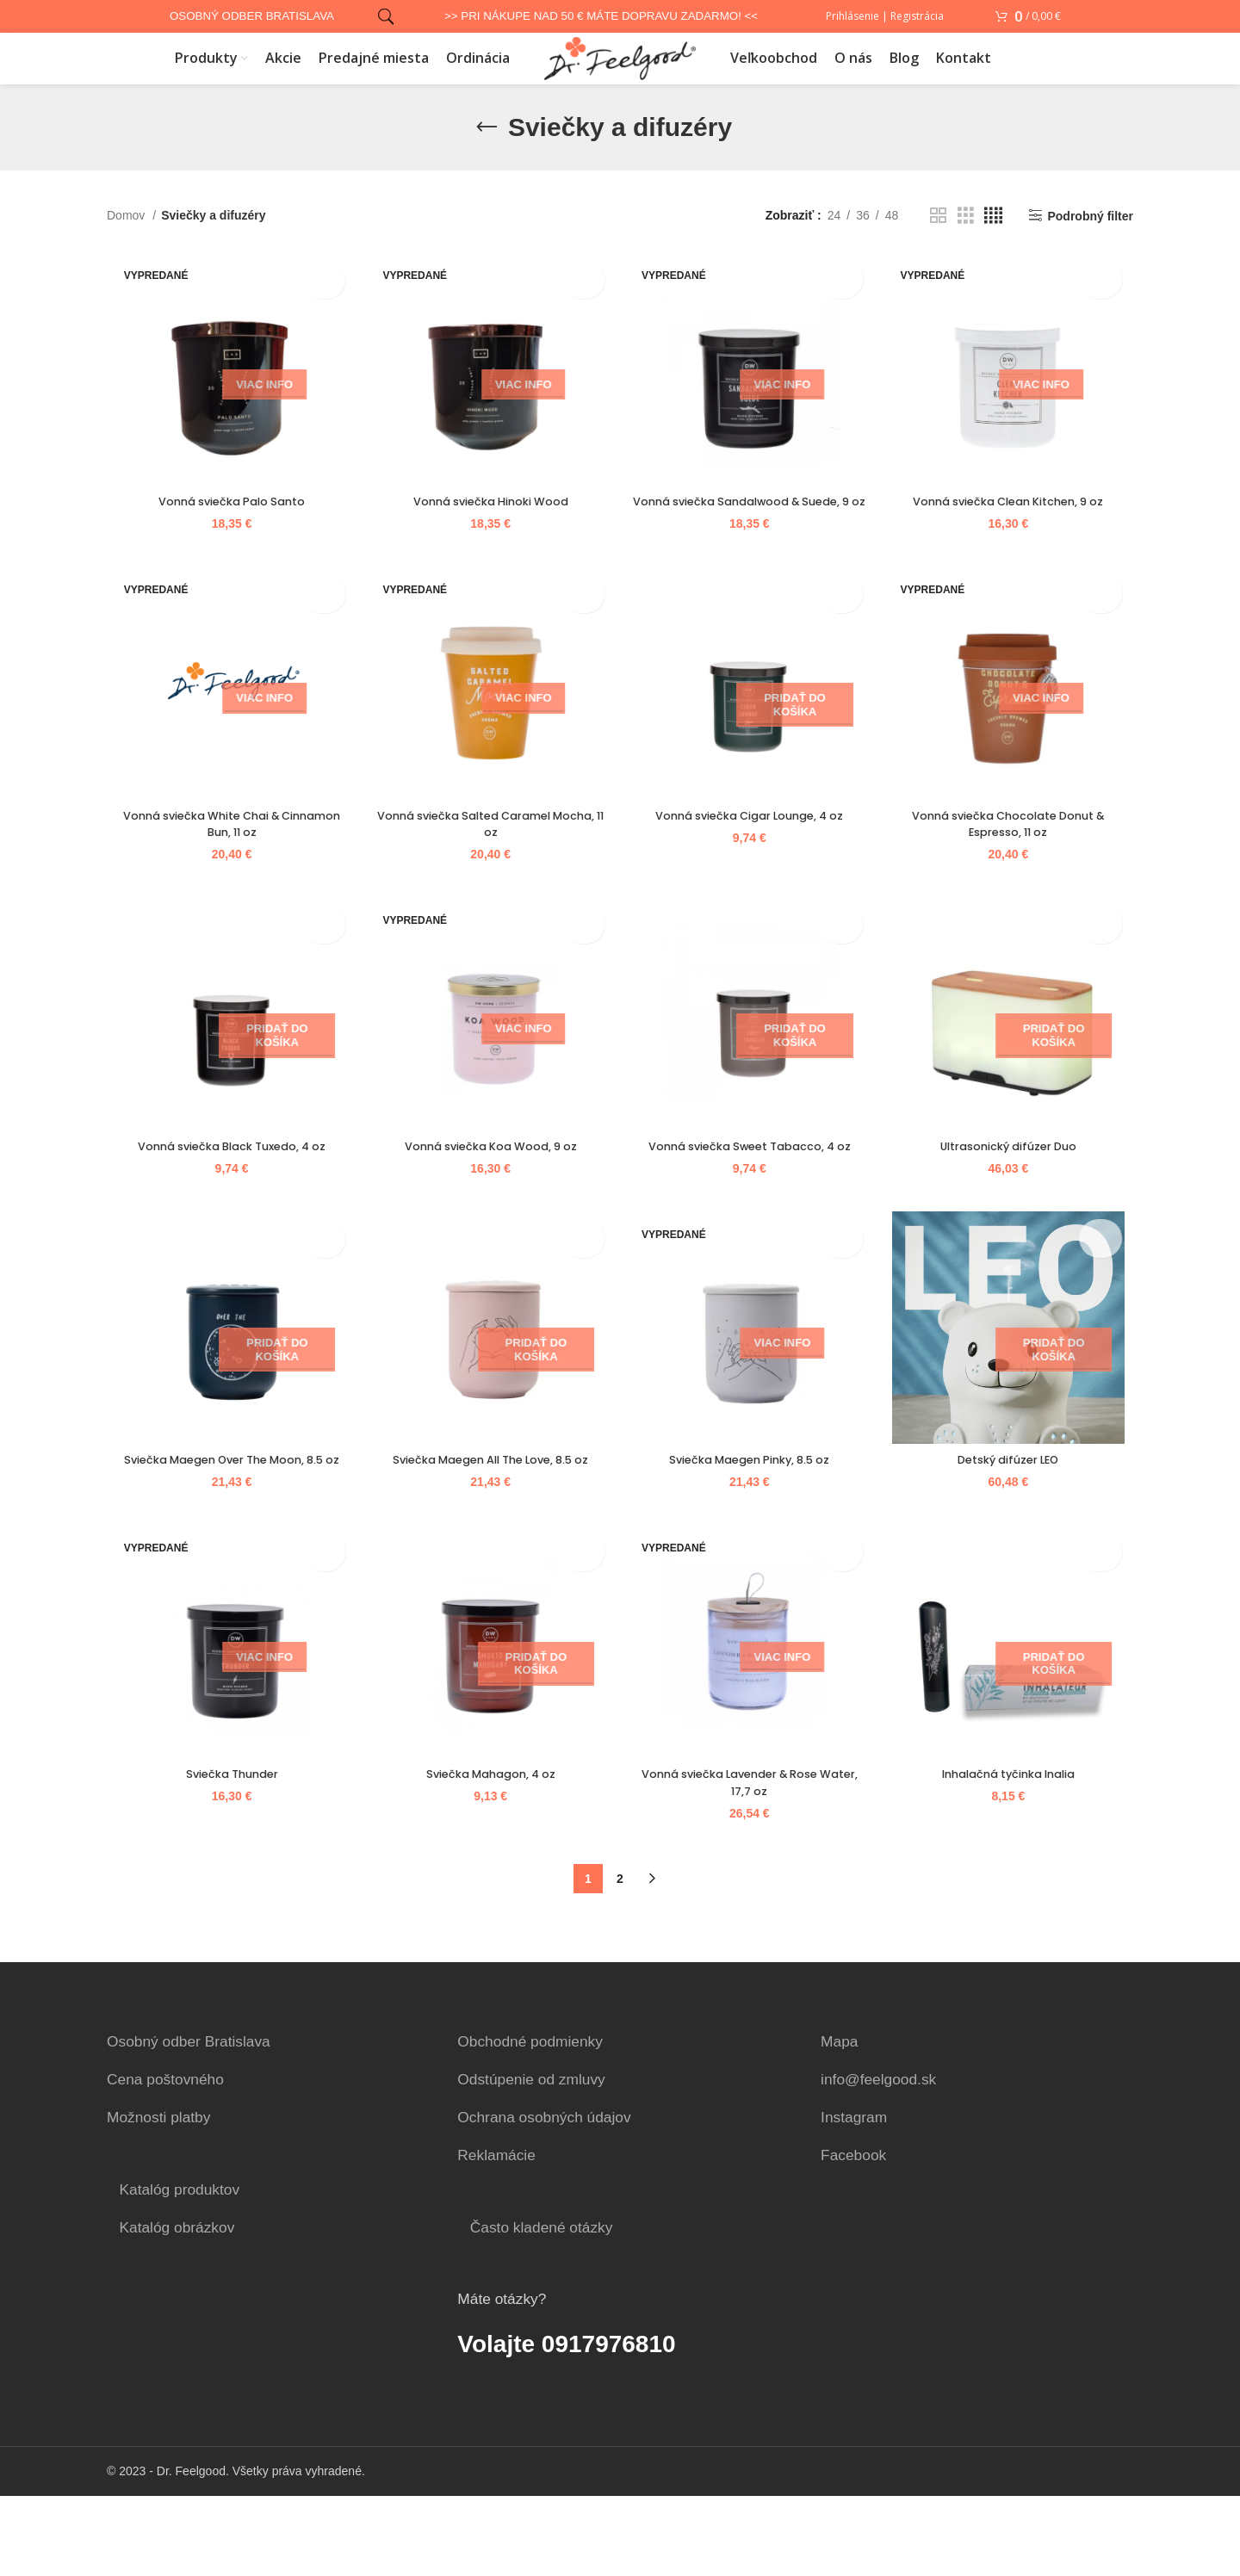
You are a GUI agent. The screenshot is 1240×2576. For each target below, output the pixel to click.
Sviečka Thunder (225, 1854)
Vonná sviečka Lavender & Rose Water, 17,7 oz (752, 1863)
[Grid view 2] (938, 241)
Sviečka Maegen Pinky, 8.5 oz (751, 1519)
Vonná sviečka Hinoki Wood (488, 531)
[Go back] (486, 153)
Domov (127, 241)
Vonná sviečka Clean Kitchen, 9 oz (1014, 531)
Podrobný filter (1090, 242)
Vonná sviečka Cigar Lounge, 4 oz (751, 866)
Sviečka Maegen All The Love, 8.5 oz (488, 1519)
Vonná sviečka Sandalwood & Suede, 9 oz (752, 540)
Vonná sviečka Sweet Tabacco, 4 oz (751, 1201)
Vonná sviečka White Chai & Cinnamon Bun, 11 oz (225, 875)
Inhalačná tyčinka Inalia (1014, 1854)
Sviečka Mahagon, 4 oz (488, 1854)
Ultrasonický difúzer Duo (1014, 1201)
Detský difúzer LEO (1014, 1519)
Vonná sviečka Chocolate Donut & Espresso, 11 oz (1015, 875)
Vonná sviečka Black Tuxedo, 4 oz (226, 1201)
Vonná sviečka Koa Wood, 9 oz (488, 1201)
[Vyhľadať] (383, 18)
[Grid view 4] (993, 241)
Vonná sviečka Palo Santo (225, 531)
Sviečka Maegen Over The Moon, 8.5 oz (226, 1528)
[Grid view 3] (966, 241)
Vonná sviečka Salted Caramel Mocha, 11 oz (489, 875)
